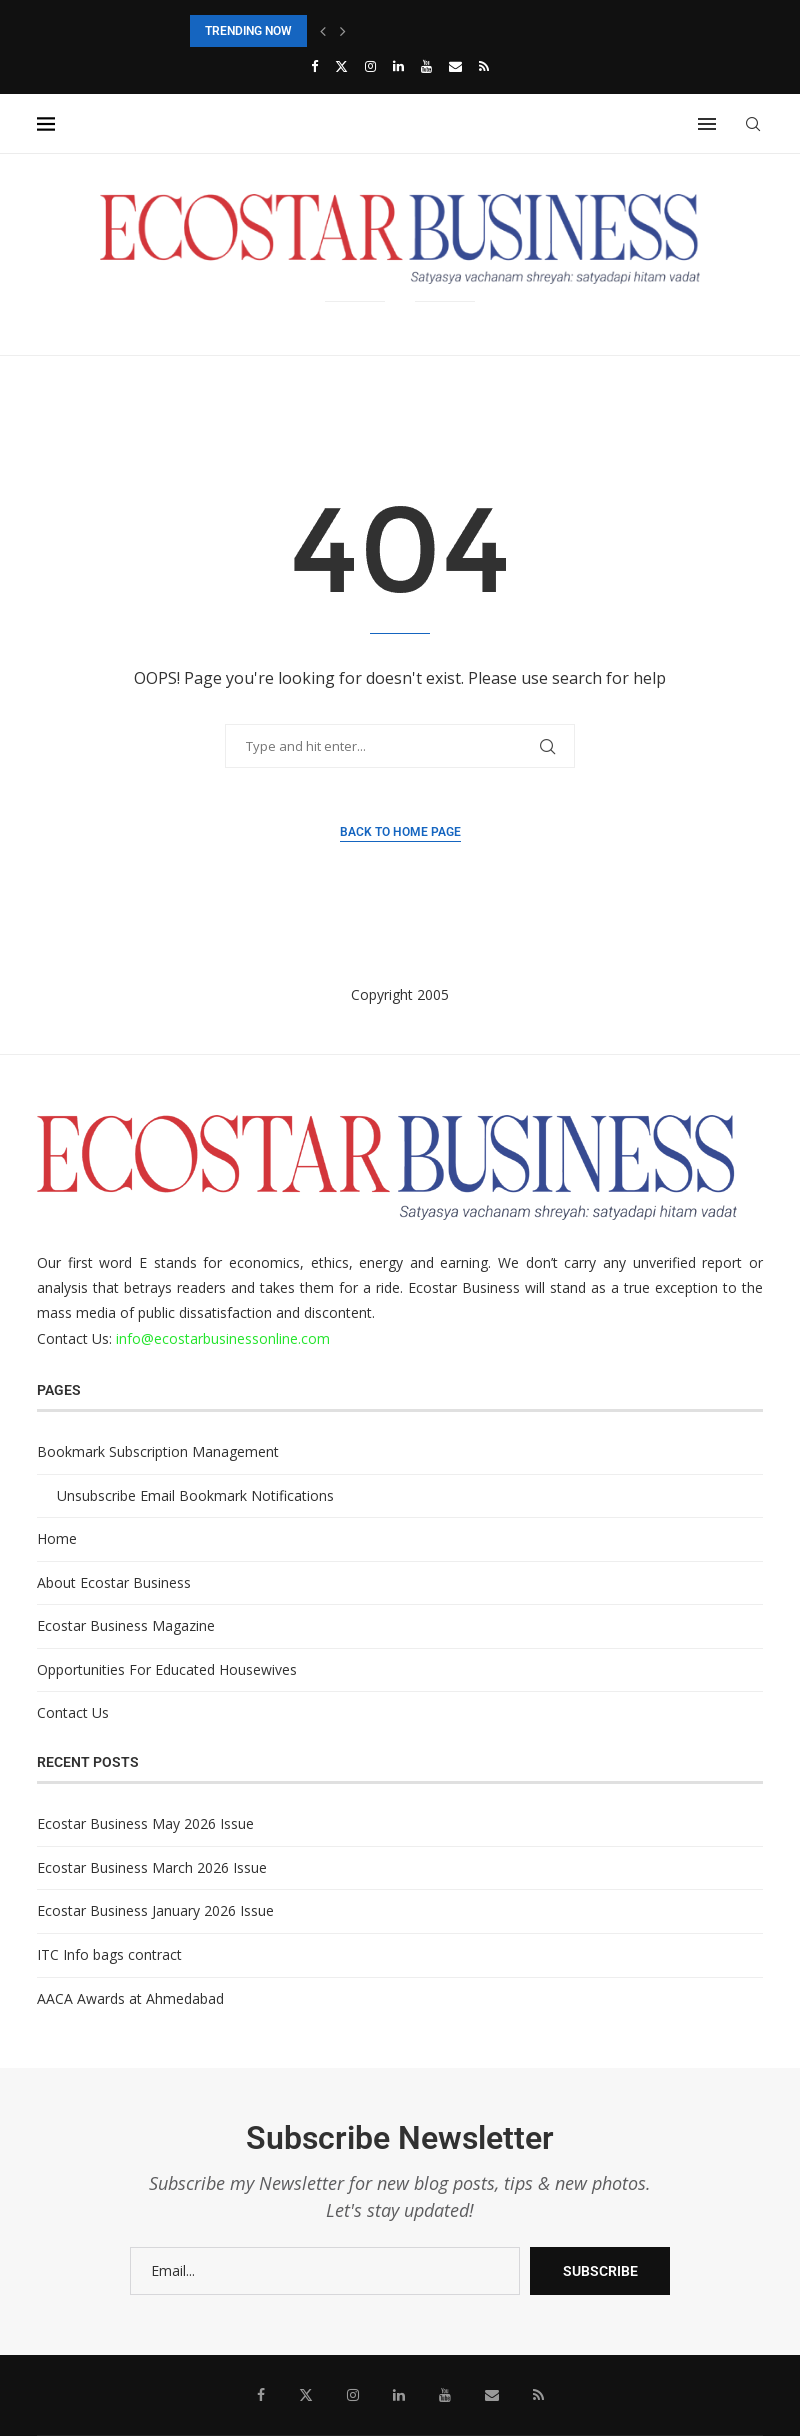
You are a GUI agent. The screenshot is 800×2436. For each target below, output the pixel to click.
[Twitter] (341, 66)
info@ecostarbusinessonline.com (223, 1338)
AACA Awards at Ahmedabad (130, 1998)
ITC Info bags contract (109, 1954)
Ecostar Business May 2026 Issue (145, 1823)
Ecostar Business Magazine (126, 1625)
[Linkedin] (398, 66)
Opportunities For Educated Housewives (167, 1669)
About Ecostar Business (114, 1582)
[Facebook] (314, 66)
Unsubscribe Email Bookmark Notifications (195, 1495)
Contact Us (73, 1712)
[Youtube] (426, 66)
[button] (323, 31)
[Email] (455, 66)
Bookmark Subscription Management (158, 1451)
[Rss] (484, 66)
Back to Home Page (400, 832)
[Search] (753, 124)
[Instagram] (370, 66)
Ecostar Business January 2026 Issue (155, 1910)
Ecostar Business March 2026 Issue (152, 1867)
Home (57, 1538)
